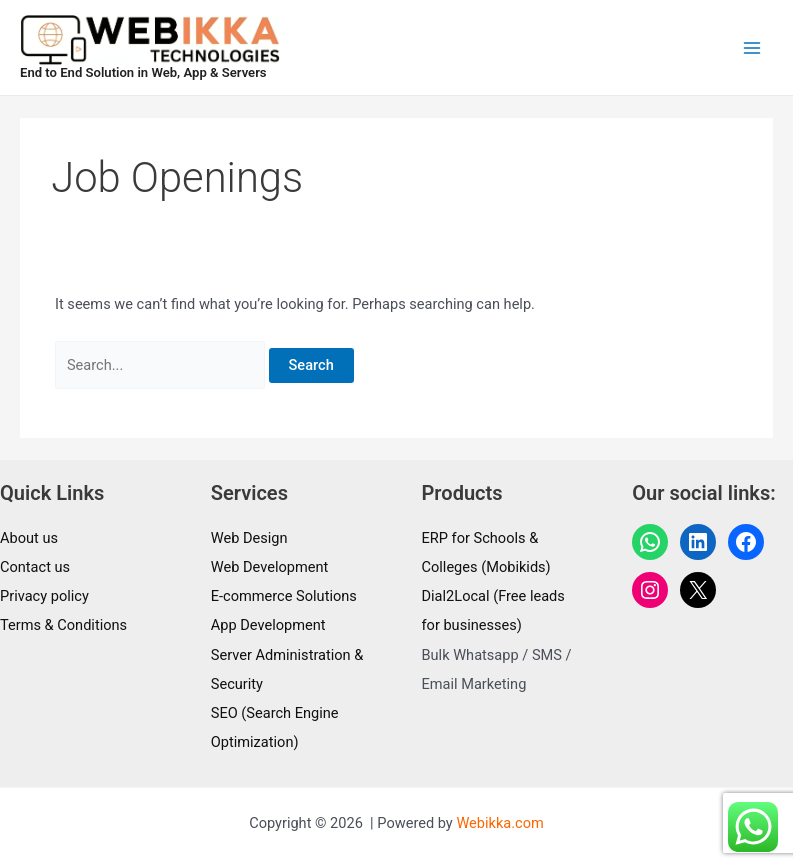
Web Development (270, 567)
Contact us (35, 567)
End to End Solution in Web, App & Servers (143, 72)
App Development (268, 625)
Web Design (249, 538)
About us (29, 538)
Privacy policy (44, 596)
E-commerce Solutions (284, 596)
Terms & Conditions (63, 625)
